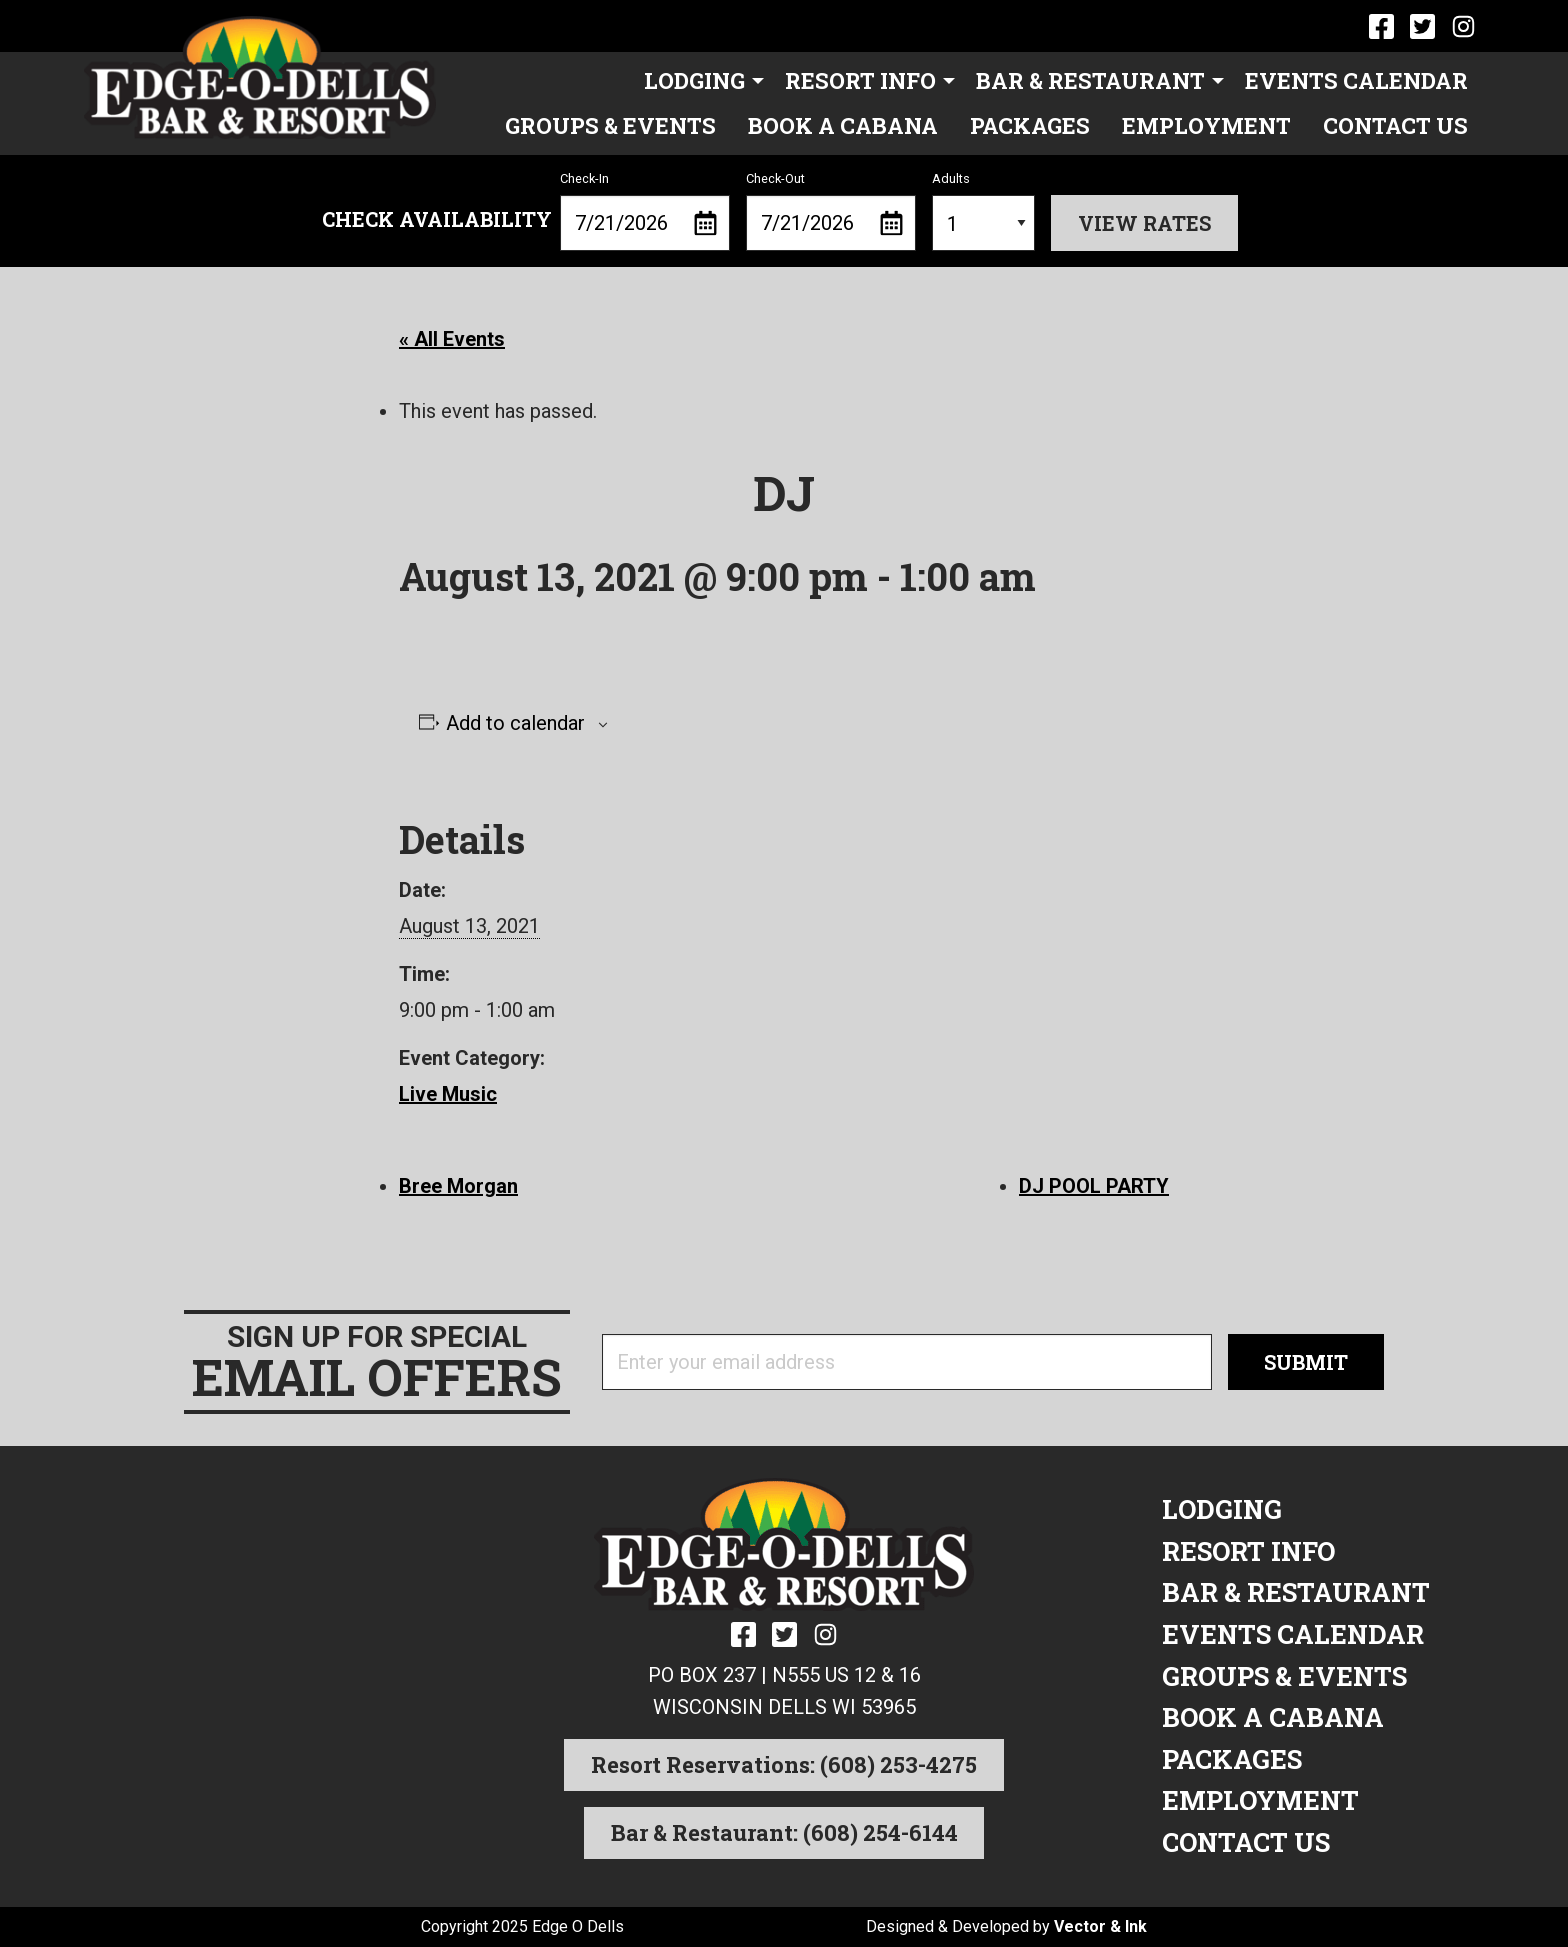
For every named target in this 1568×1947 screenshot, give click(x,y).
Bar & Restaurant (1090, 80)
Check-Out (831, 211)
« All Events (452, 339)
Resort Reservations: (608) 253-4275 (784, 1764)
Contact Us (1395, 125)
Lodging (694, 80)
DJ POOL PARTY (1094, 1186)
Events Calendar (1356, 80)
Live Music (448, 1094)
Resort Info (860, 80)
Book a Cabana (843, 125)
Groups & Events (610, 125)
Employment (1206, 125)
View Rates (1144, 223)
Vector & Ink (1100, 1926)
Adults (983, 211)
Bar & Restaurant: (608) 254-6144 (784, 1832)
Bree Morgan (458, 1186)
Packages (1030, 125)
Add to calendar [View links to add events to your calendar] (515, 723)
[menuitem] (698, 81)
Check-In (645, 211)
